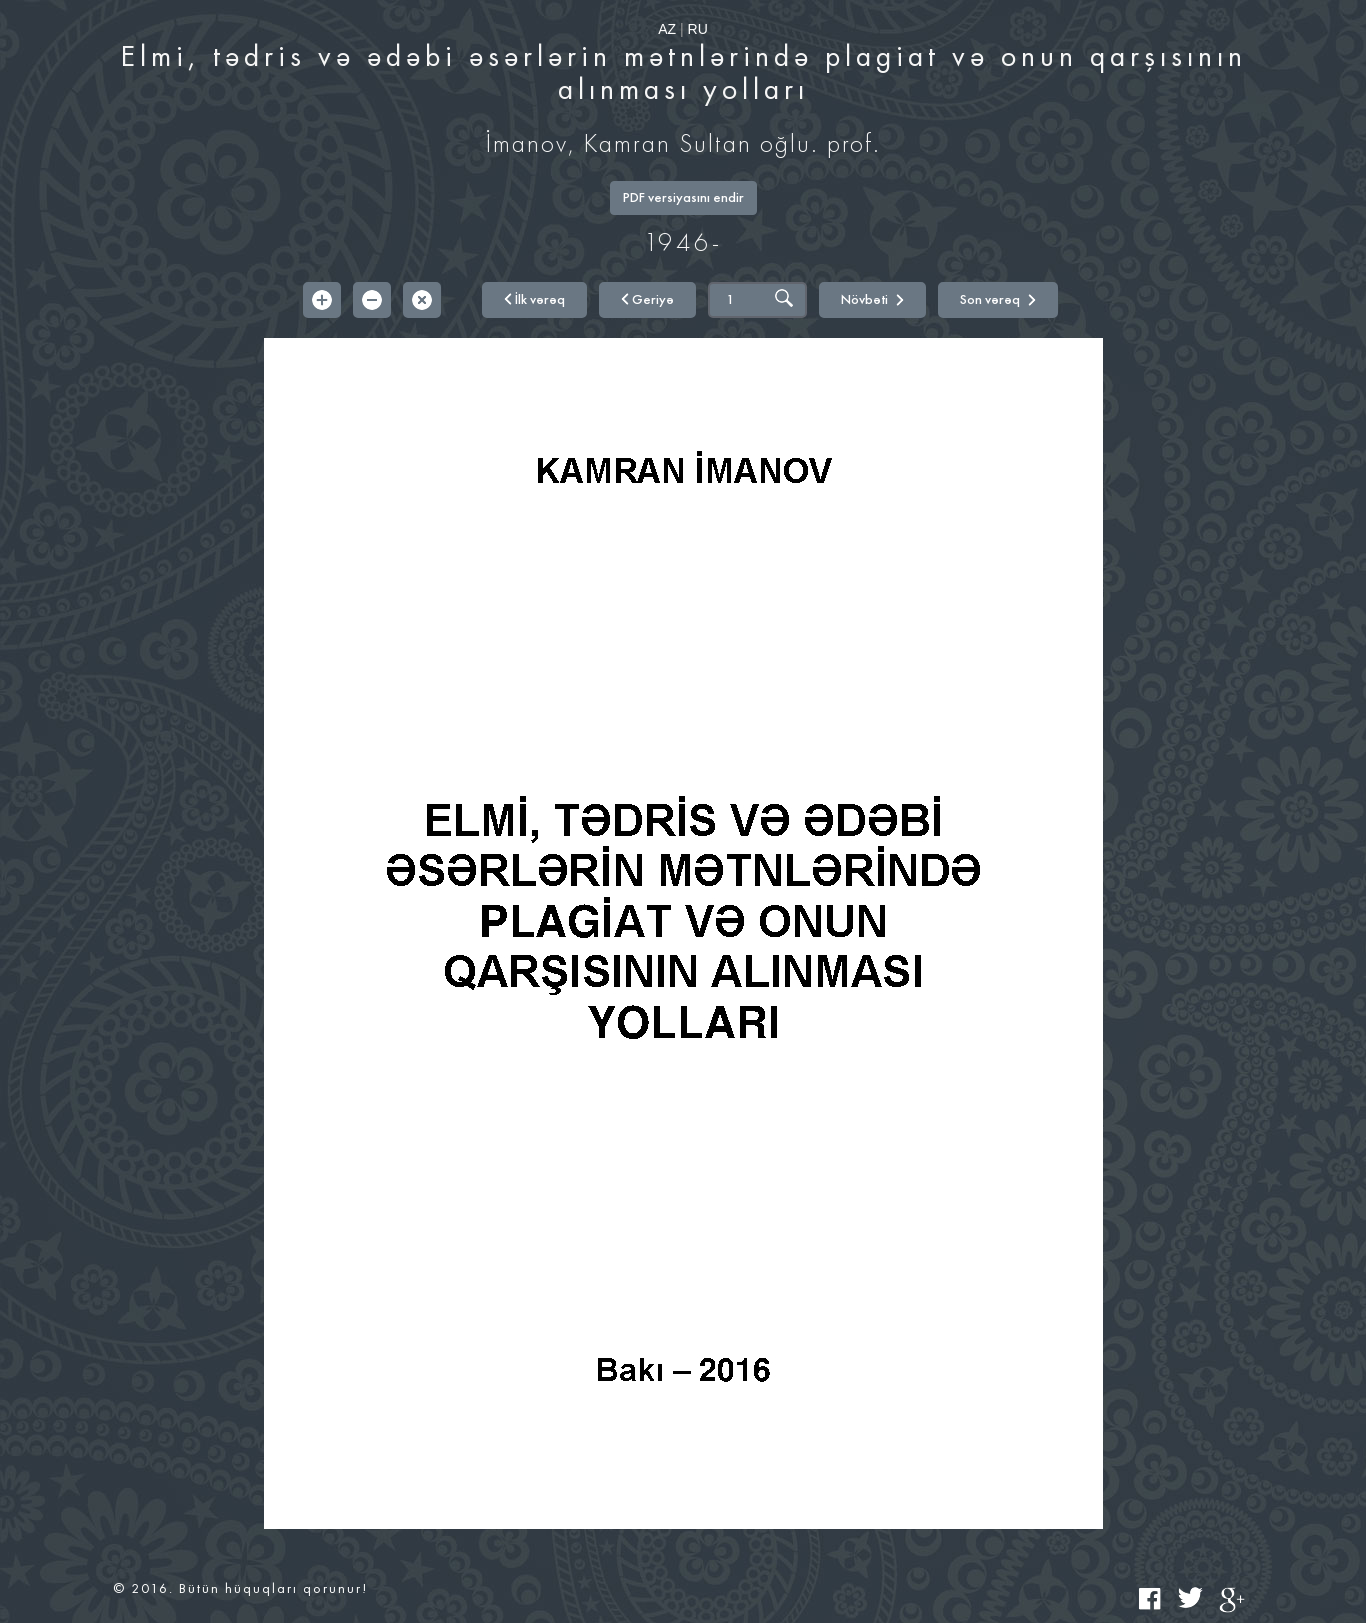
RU (698, 29)
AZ (667, 29)
